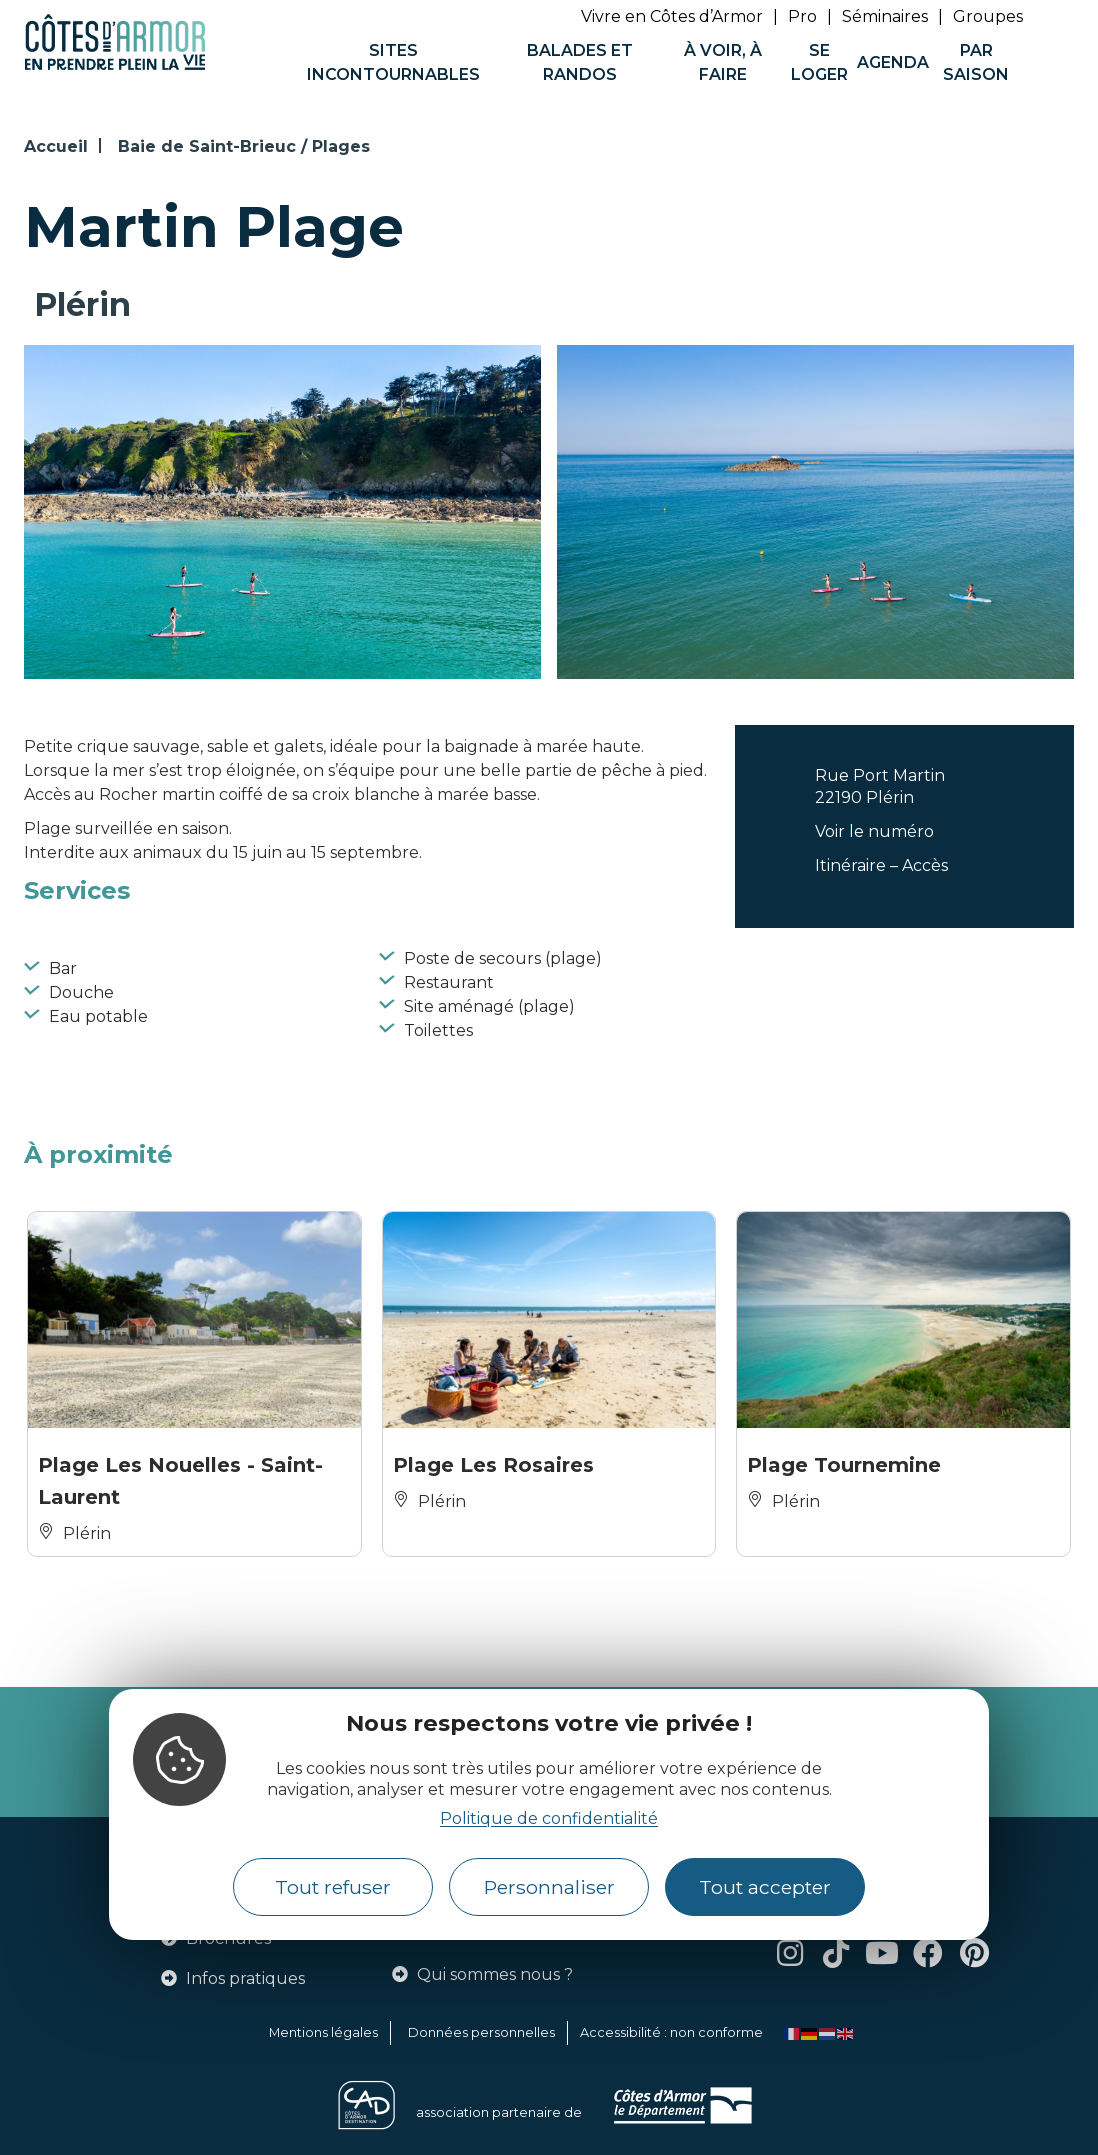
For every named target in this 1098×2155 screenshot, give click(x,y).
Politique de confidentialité (549, 1818)
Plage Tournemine (844, 1465)
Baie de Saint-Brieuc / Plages (244, 146)
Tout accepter (765, 1887)
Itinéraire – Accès (881, 865)
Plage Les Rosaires (493, 1465)
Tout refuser (333, 1887)
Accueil (56, 146)
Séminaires (885, 16)
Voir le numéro (874, 831)
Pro (802, 16)
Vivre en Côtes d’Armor (672, 16)
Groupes (988, 16)
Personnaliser (549, 1887)
